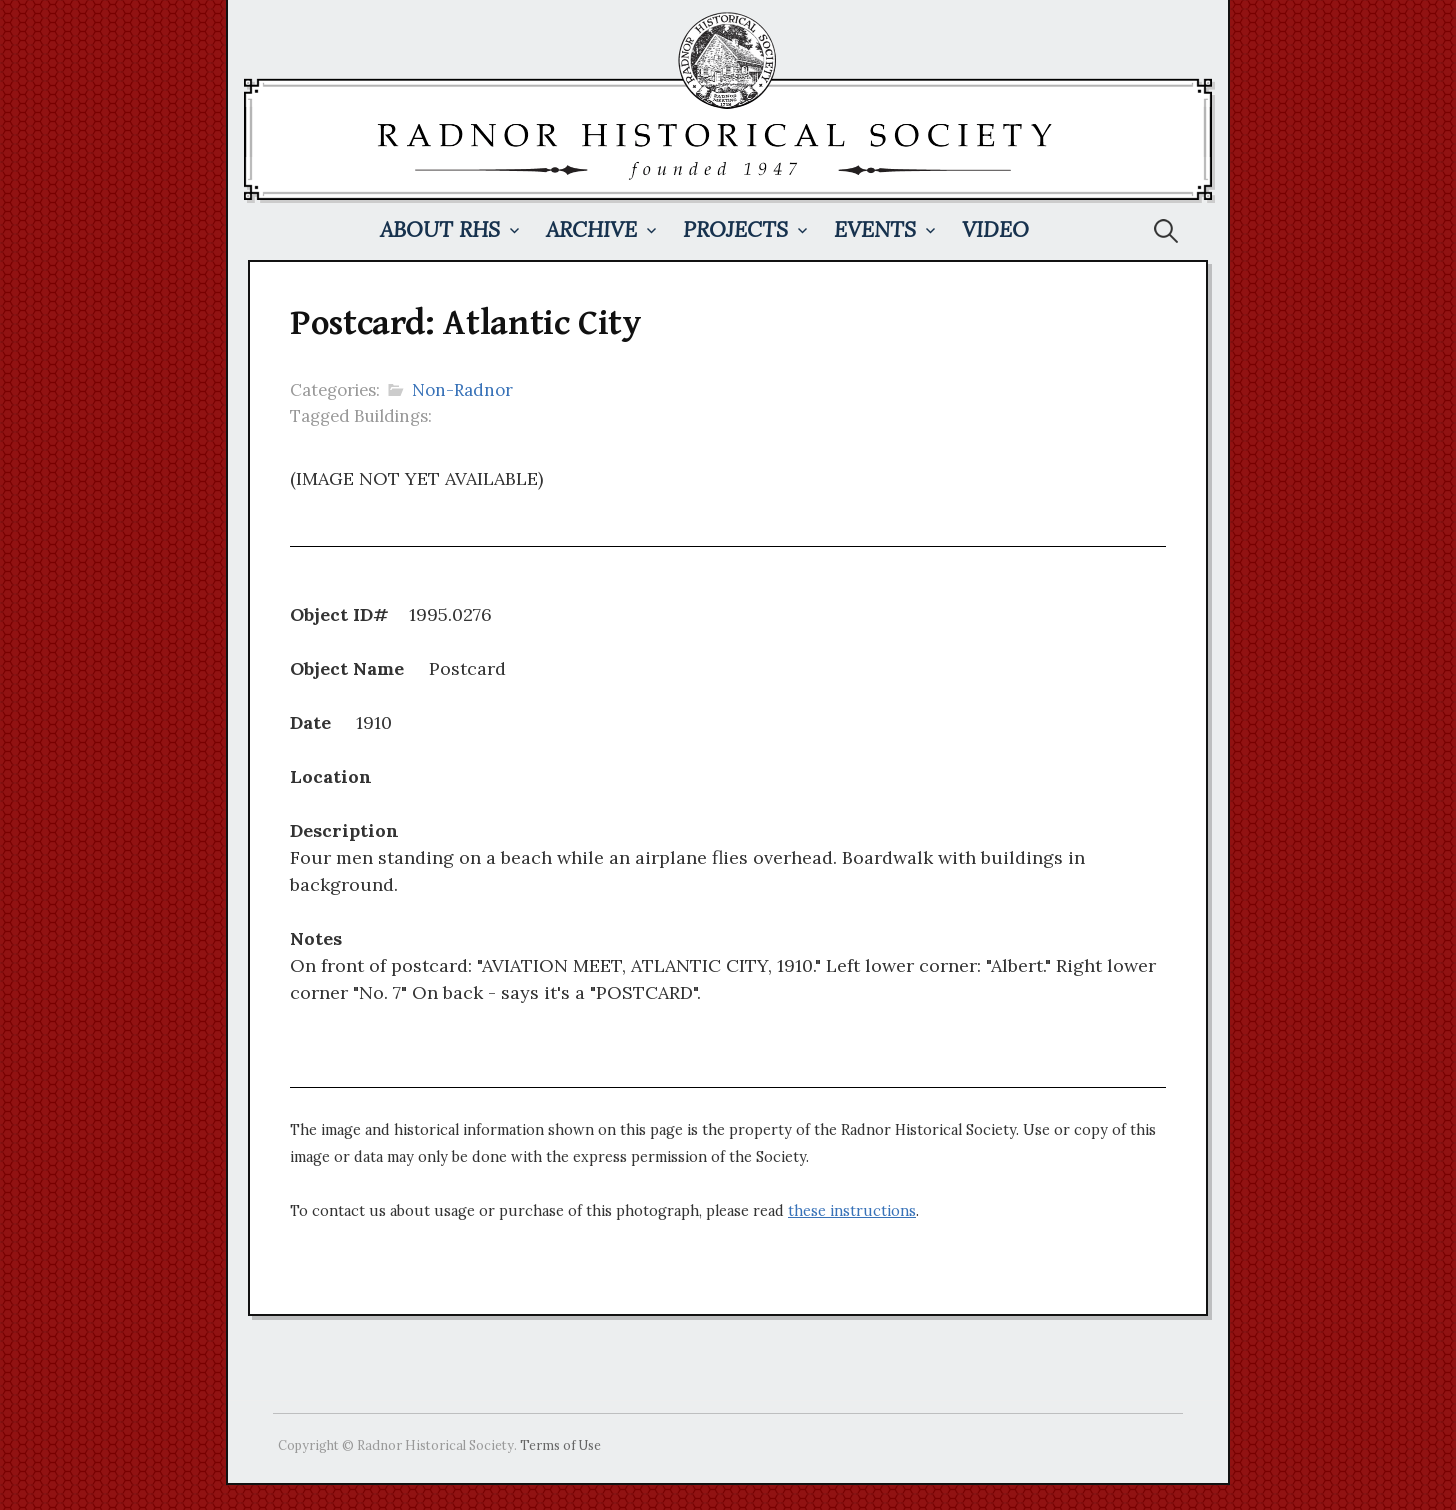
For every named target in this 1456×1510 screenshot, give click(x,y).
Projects (735, 229)
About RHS (440, 229)
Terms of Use (560, 1445)
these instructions (852, 1211)
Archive (591, 229)
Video (995, 229)
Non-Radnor (462, 390)
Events (875, 229)
